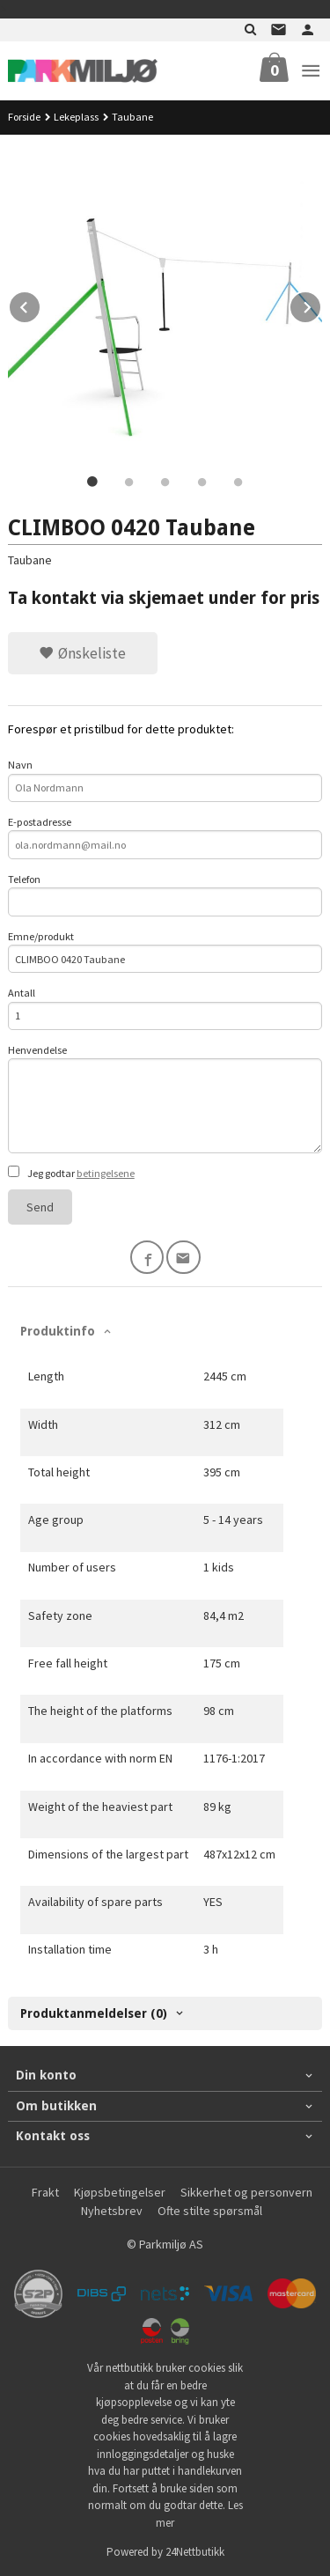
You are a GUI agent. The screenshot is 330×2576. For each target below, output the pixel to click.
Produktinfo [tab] (57, 1331)
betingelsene (106, 1173)
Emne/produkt (165, 952)
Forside (24, 116)
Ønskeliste (82, 653)
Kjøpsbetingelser (119, 2192)
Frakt (45, 2192)
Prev (40, 304)
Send (40, 1207)
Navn (165, 780)
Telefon (165, 894)
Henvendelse (165, 1098)
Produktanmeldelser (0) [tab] (93, 2013)
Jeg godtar (71, 1173)
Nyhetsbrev (112, 2211)
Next (321, 304)
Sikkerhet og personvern (246, 2192)
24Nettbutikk (194, 2551)
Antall (165, 1008)
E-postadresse (165, 837)
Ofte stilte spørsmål (210, 2211)
